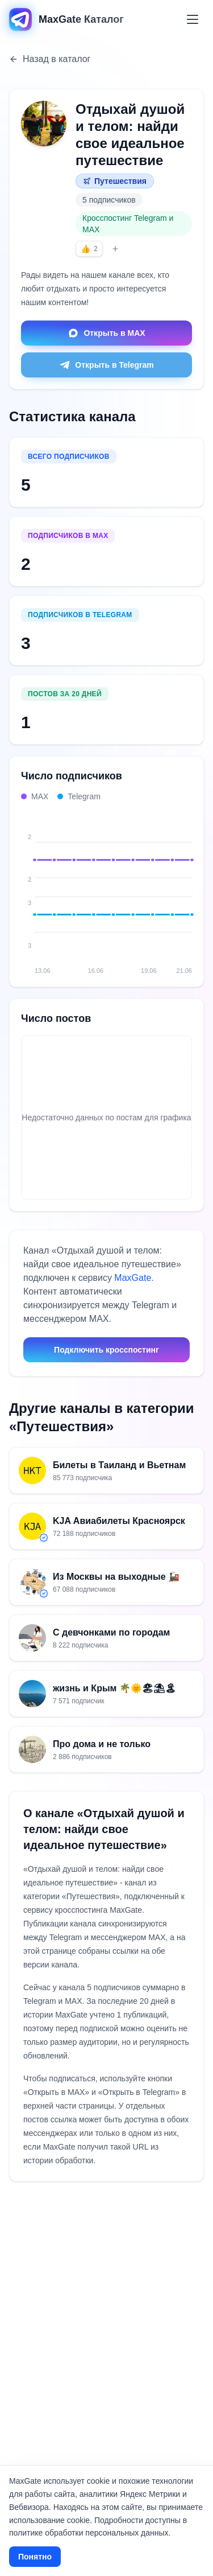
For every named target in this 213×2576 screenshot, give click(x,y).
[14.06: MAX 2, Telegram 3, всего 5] (54, 887)
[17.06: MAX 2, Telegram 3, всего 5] (113, 887)
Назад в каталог (49, 59)
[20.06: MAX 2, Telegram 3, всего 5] (172, 887)
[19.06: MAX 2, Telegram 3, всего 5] (152, 887)
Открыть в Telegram (106, 365)
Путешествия (115, 181)
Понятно (35, 2556)
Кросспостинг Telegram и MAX (127, 223)
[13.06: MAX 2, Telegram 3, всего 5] (34, 887)
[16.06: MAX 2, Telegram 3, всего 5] (93, 887)
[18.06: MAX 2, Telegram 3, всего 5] (133, 887)
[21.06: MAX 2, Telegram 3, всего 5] (192, 887)
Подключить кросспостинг (106, 1349)
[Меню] (192, 19)
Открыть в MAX (106, 333)
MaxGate (132, 1278)
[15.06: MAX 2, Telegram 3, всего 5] (73, 887)
